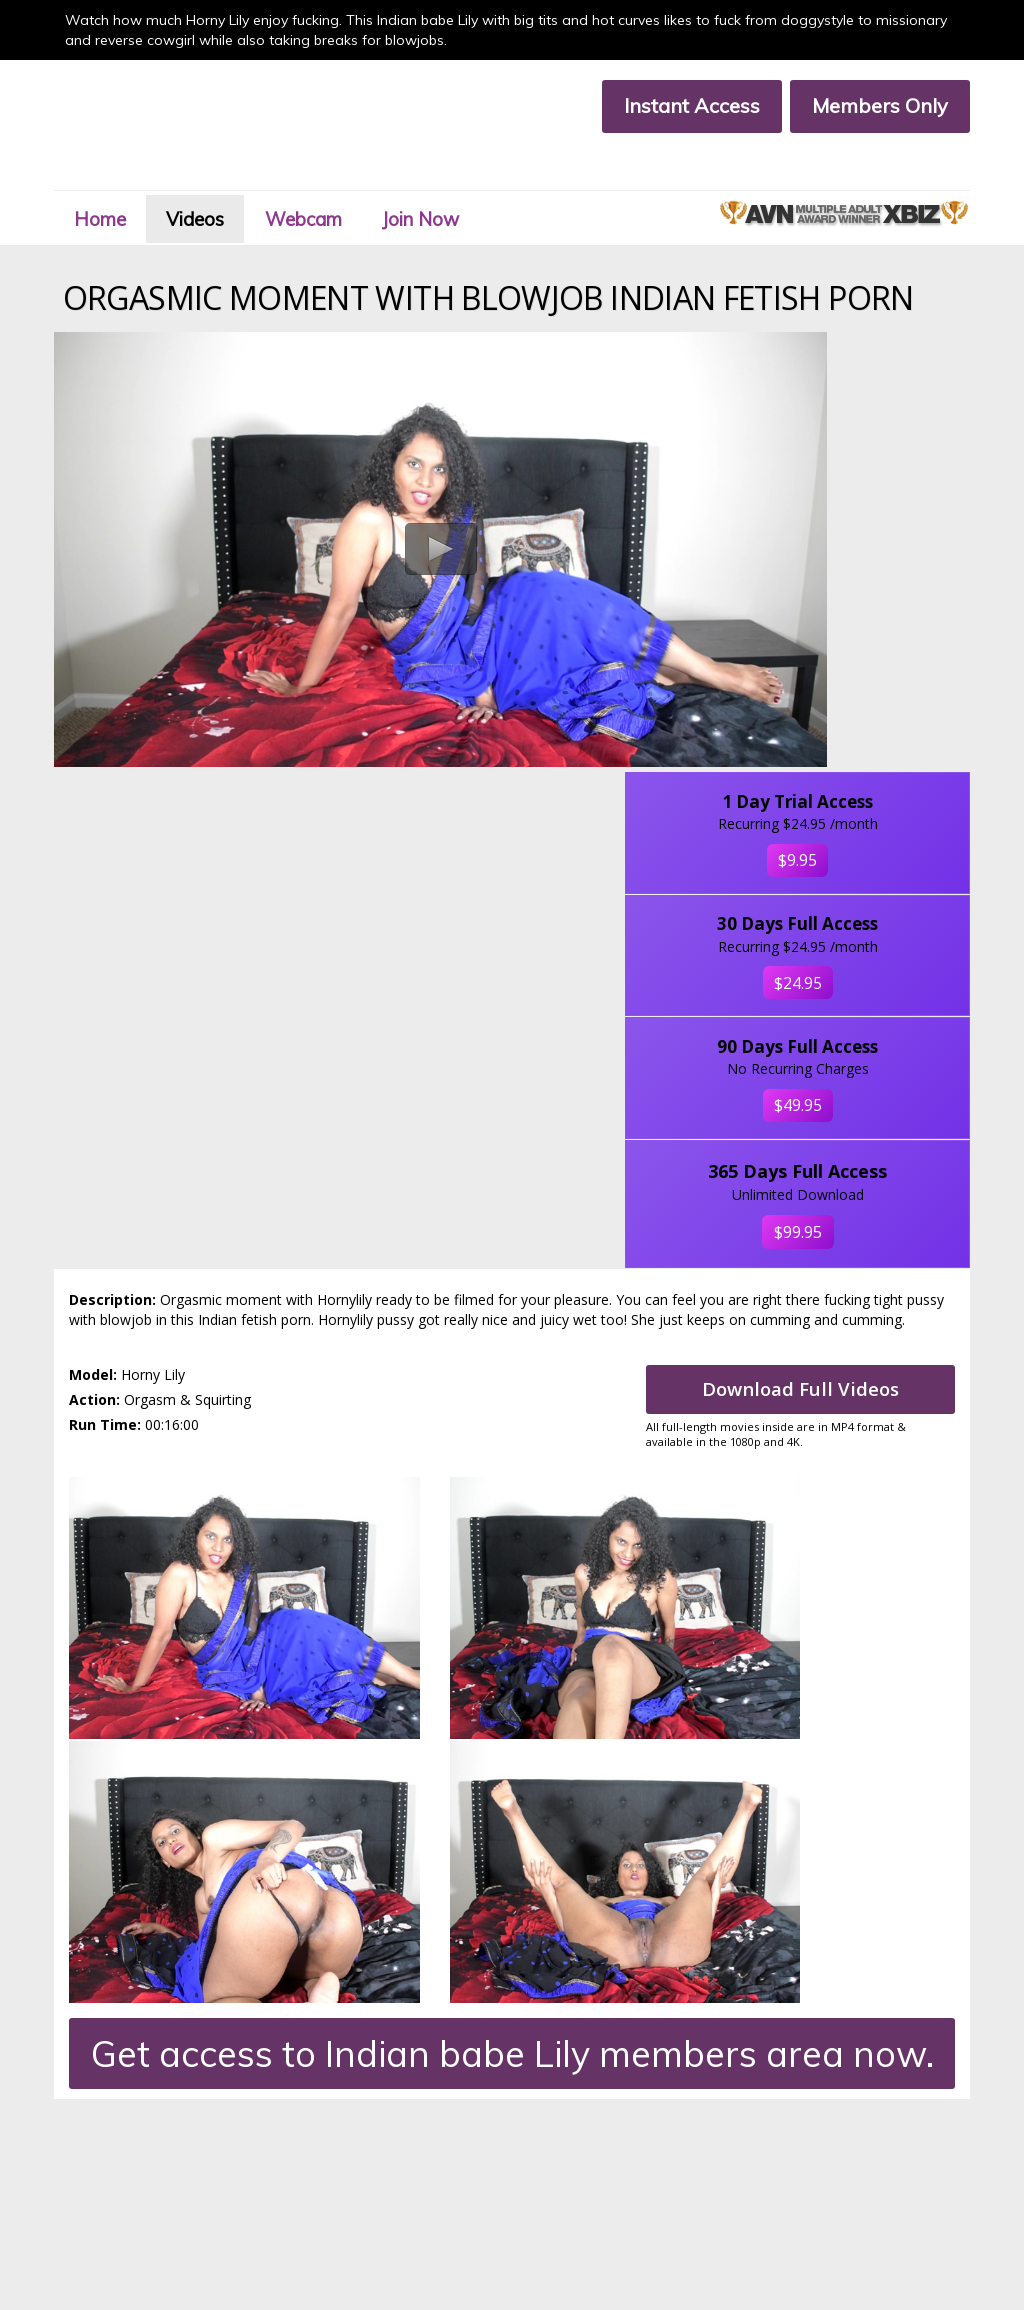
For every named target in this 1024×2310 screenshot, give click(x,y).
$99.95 (870, 909)
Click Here (924, 2069)
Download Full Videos (810, 1088)
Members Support (318, 2168)
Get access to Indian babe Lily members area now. (512, 1372)
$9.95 (869, 424)
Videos (220, 173)
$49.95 (870, 754)
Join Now (469, 173)
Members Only (869, 105)
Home (115, 173)
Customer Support (95, 2168)
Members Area (86, 2150)
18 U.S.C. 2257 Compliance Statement (152, 2202)
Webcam (339, 173)
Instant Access (681, 105)
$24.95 (870, 599)
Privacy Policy (304, 2185)
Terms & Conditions (99, 2185)
